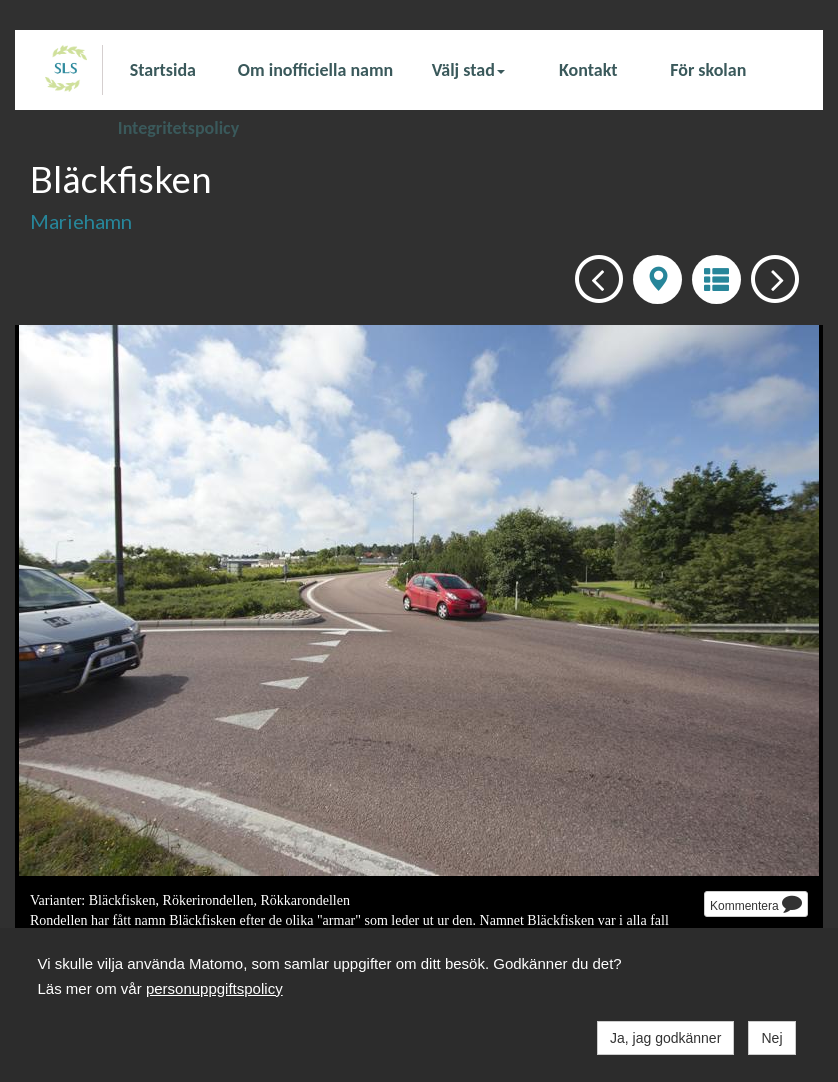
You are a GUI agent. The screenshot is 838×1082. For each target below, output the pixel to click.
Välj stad (468, 70)
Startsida (163, 70)
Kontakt (588, 70)
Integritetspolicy (178, 127)
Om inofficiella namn (315, 70)
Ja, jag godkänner (665, 1038)
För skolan (708, 70)
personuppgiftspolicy (214, 988)
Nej (771, 1038)
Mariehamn (81, 221)
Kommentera (756, 903)
